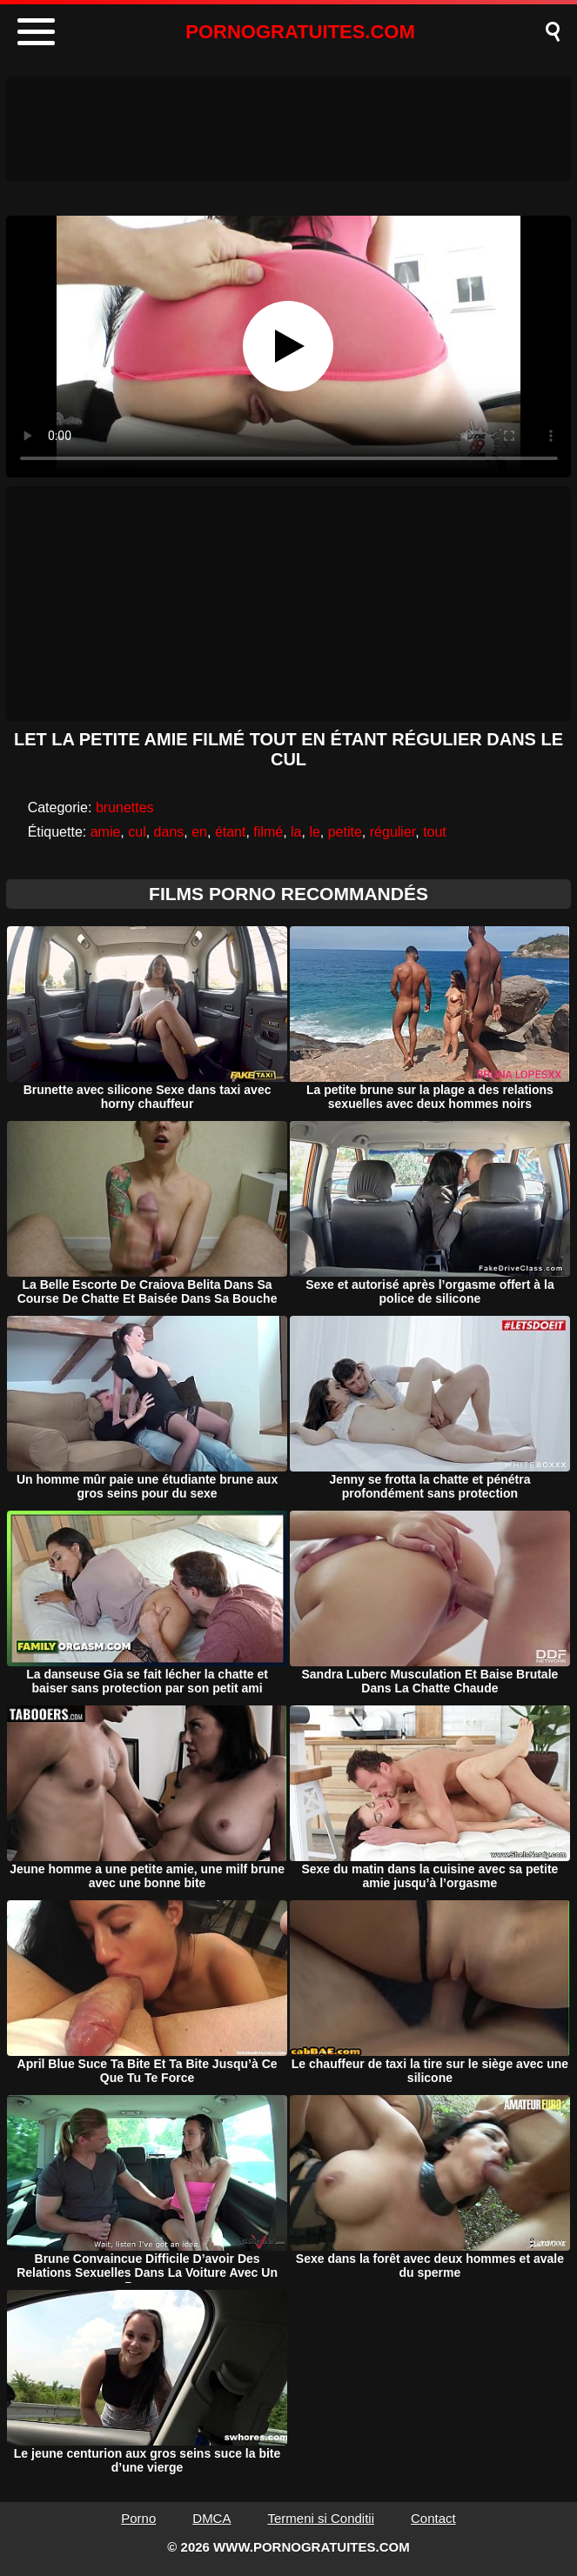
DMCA (211, 2518)
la (296, 831)
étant (230, 831)
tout (434, 831)
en (199, 831)
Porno (138, 2518)
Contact (433, 2518)
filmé (268, 831)
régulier (392, 831)
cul (136, 831)
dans (169, 831)
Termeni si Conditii (320, 2518)
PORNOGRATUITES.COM (300, 32)
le (314, 831)
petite (345, 831)
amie (106, 831)
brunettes (125, 807)
